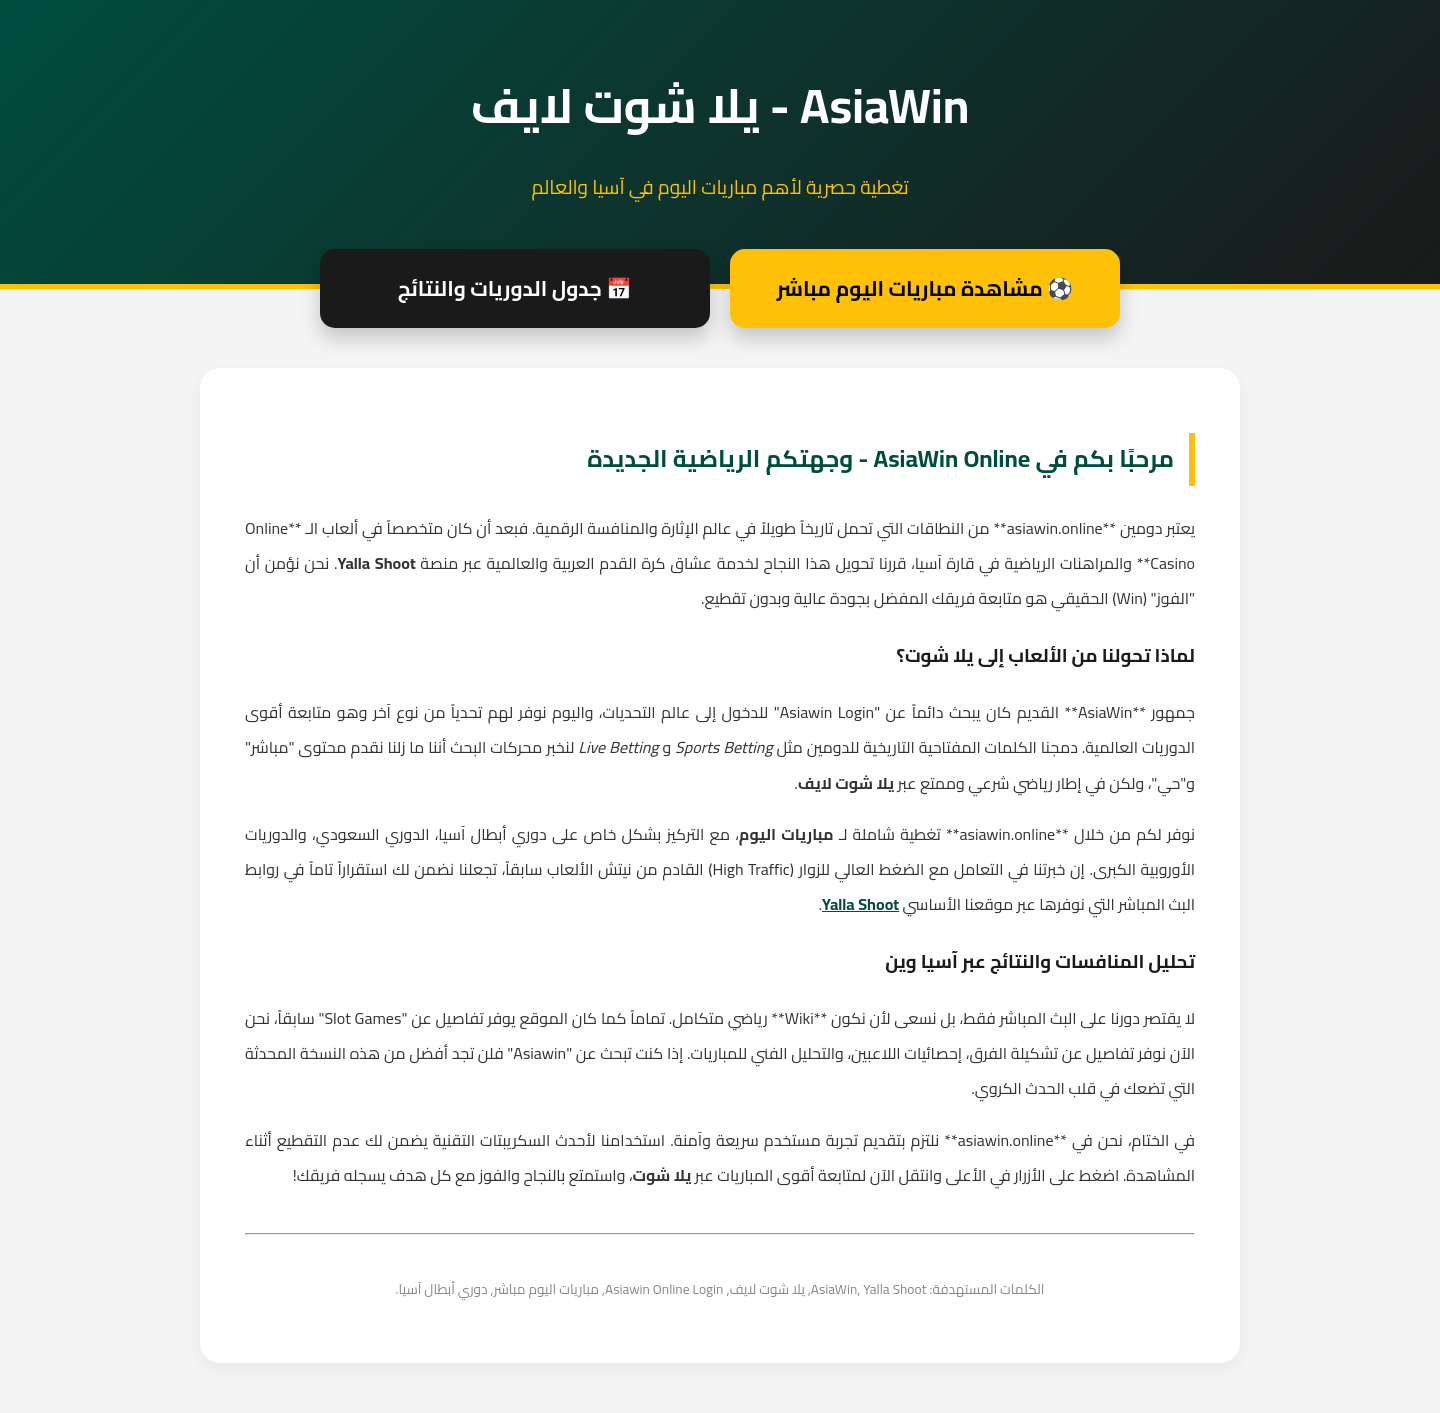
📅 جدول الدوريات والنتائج (515, 288)
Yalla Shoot (860, 904)
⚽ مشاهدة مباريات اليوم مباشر (925, 288)
